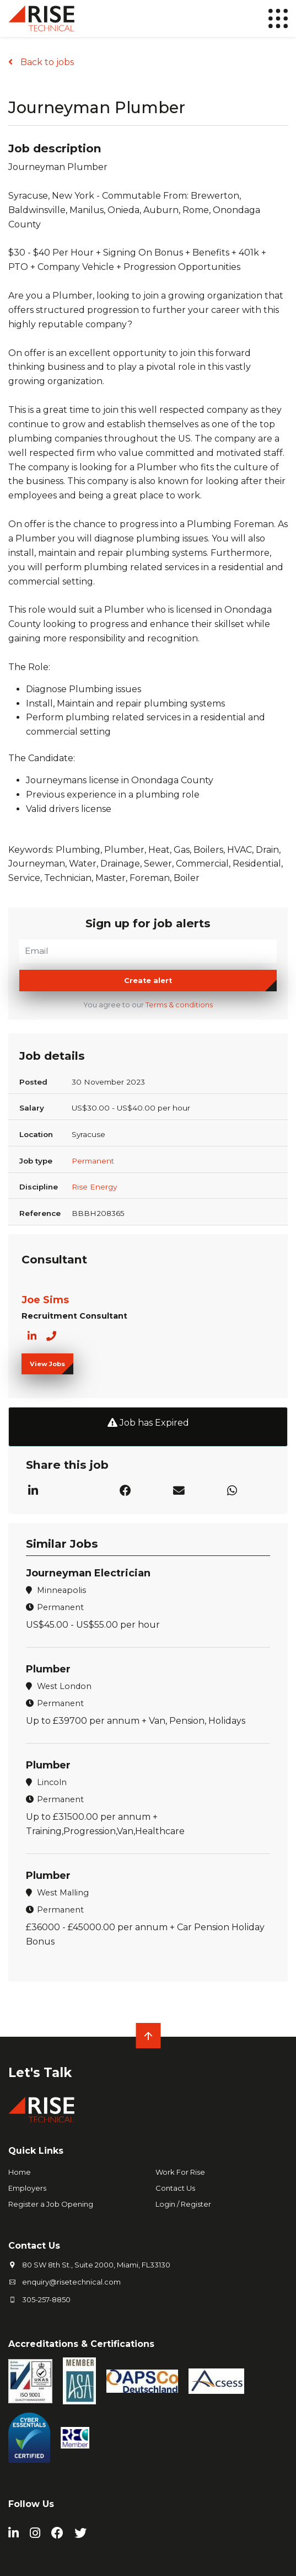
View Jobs (47, 1364)
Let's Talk (40, 2072)
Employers (27, 2188)
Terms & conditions (179, 1005)
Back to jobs (46, 62)
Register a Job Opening (50, 2204)
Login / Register (183, 2204)
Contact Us (175, 2188)
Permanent (93, 1160)
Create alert (148, 980)
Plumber (48, 1669)
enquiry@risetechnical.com (71, 2281)
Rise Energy (94, 1186)
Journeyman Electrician (88, 1573)
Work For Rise (180, 2172)
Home (19, 2172)
